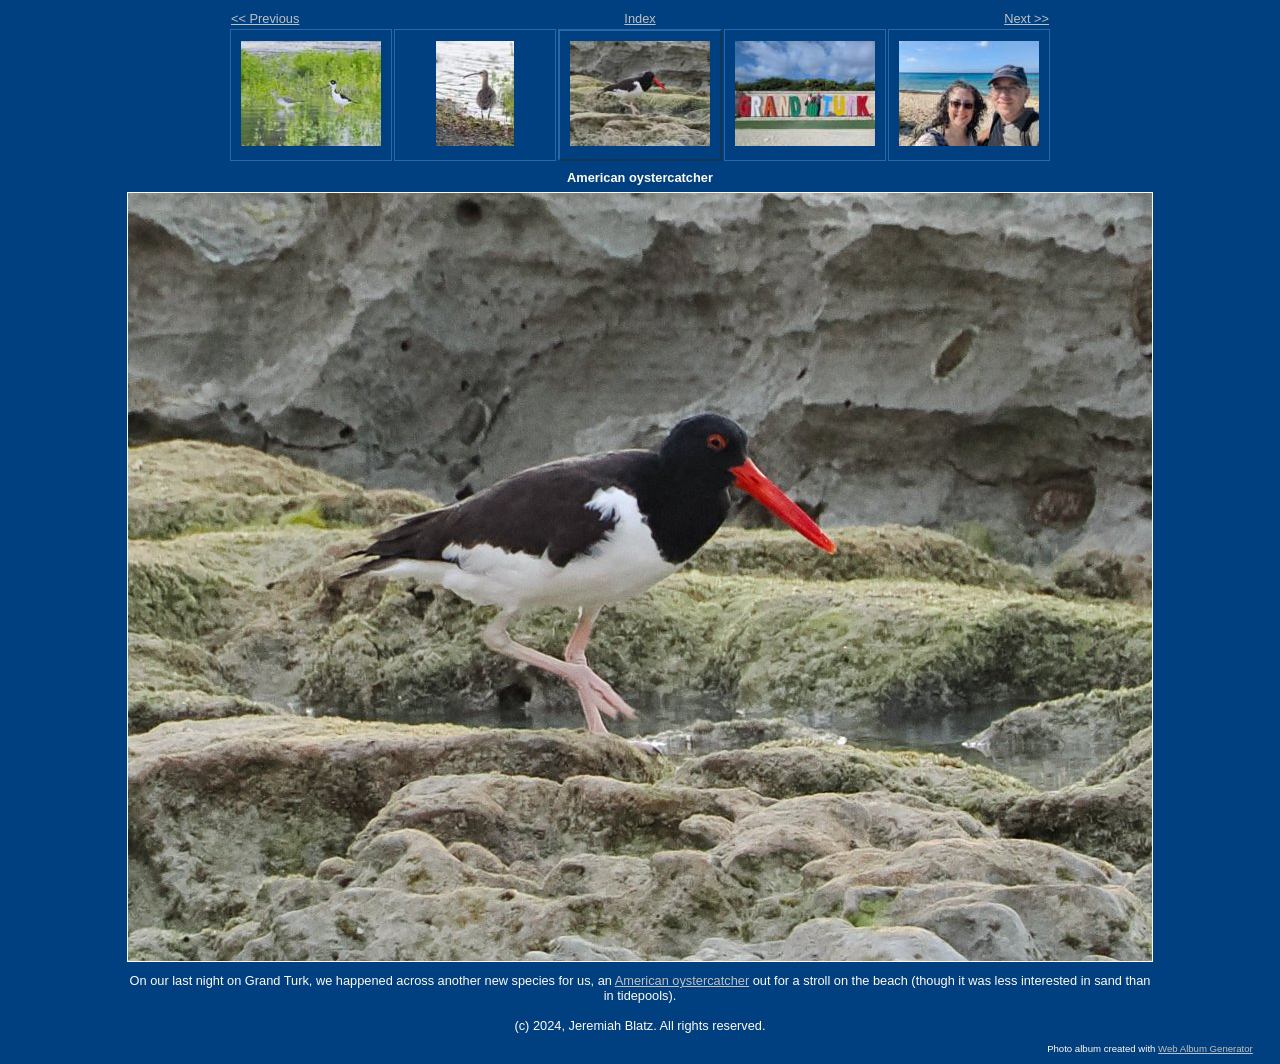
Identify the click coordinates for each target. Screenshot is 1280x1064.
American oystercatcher (682, 980)
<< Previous (265, 18)
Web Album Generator (1205, 1048)
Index (639, 18)
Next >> (1026, 18)
